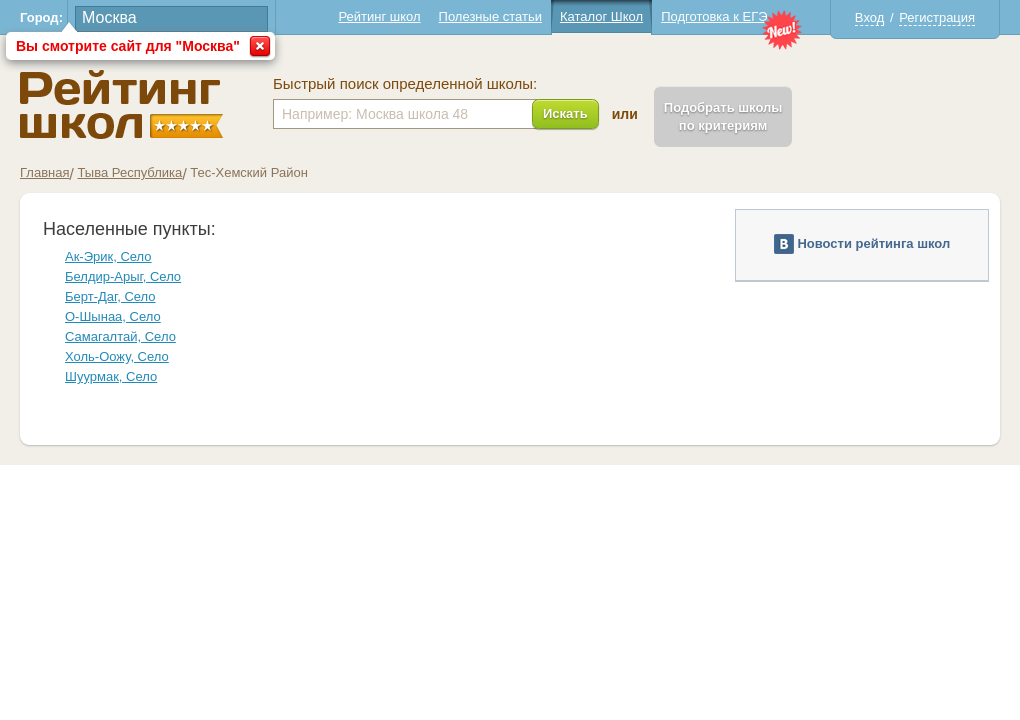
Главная (44, 172)
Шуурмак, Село (111, 376)
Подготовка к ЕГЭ (714, 16)
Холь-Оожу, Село (117, 356)
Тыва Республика (129, 172)
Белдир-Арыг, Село (123, 276)
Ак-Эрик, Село (108, 256)
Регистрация (937, 17)
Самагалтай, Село (120, 336)
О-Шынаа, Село (113, 316)
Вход (869, 17)
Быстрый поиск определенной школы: (405, 84)
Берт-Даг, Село (110, 296)
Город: (41, 17)
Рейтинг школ (379, 16)
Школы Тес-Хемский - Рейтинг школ (121, 104)
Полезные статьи (490, 16)
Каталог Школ (601, 16)
